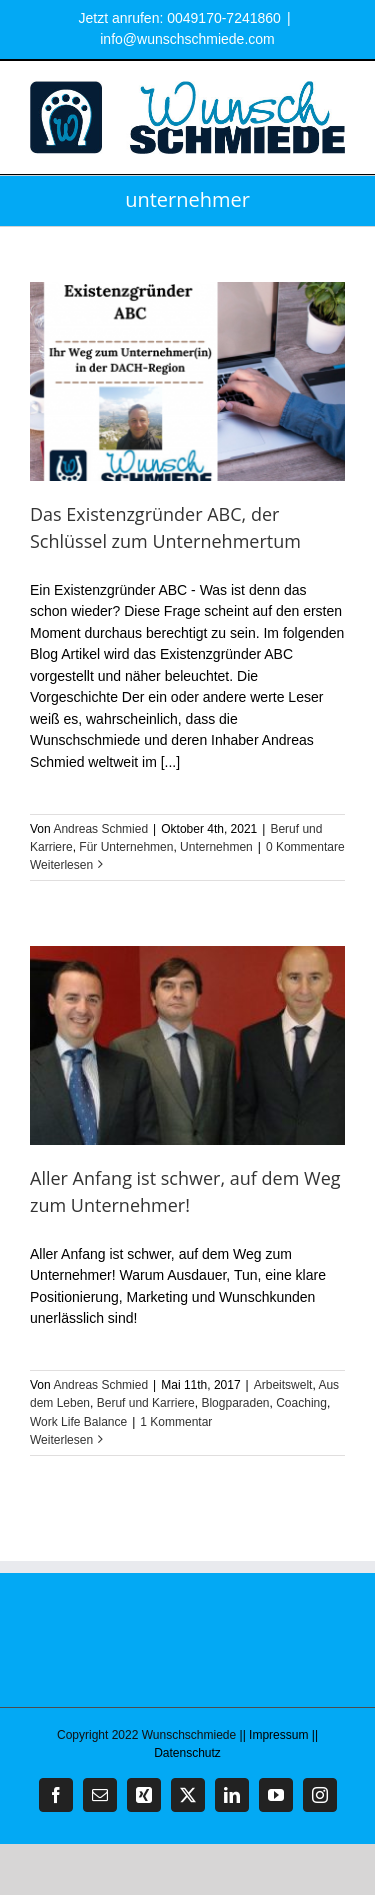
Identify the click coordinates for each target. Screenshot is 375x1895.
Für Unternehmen (126, 847)
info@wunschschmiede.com (187, 39)
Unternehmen (216, 847)
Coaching (301, 1403)
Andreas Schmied (100, 829)
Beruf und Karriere (146, 1403)
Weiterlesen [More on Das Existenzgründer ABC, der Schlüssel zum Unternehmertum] (61, 865)
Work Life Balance (78, 1422)
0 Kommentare (305, 847)
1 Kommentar (176, 1422)
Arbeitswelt (283, 1385)
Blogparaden (235, 1403)
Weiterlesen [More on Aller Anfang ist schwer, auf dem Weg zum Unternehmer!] (61, 1440)
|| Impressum (274, 1735)
